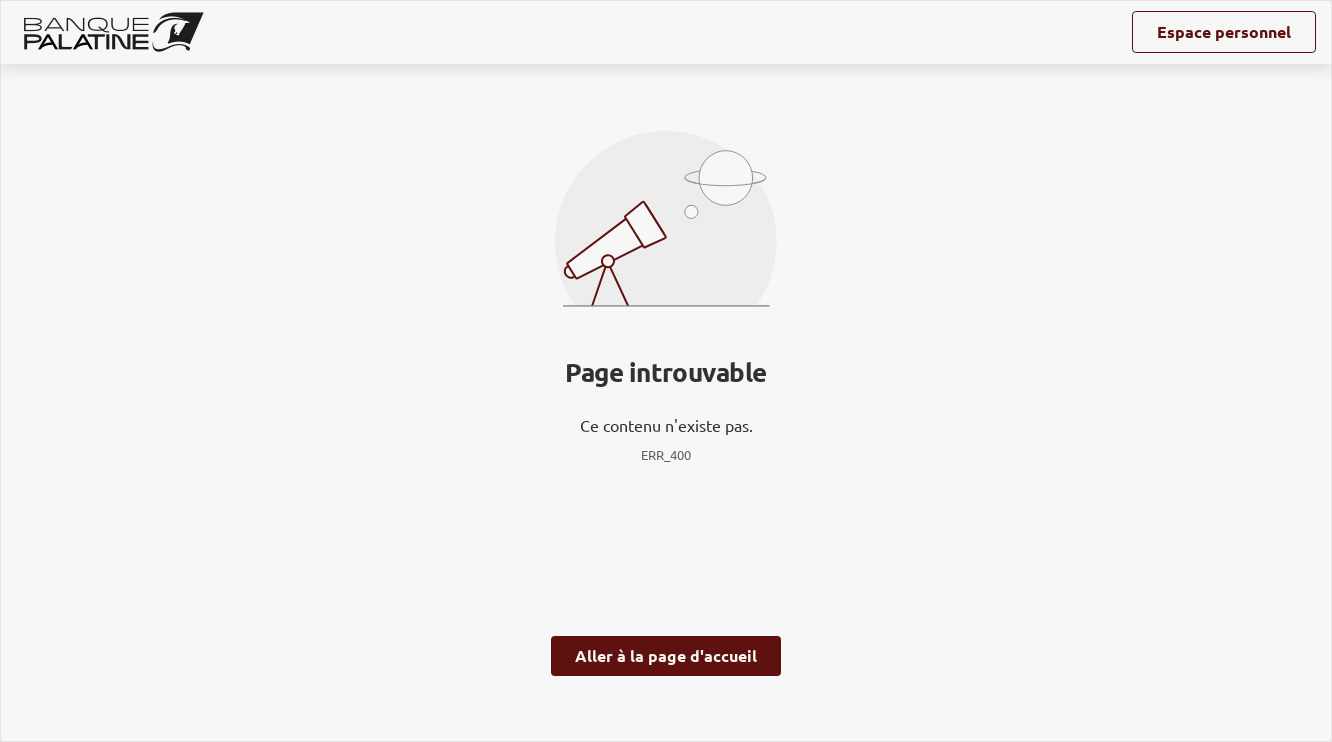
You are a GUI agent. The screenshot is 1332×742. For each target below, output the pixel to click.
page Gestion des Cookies (566, 579)
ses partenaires (668, 243)
